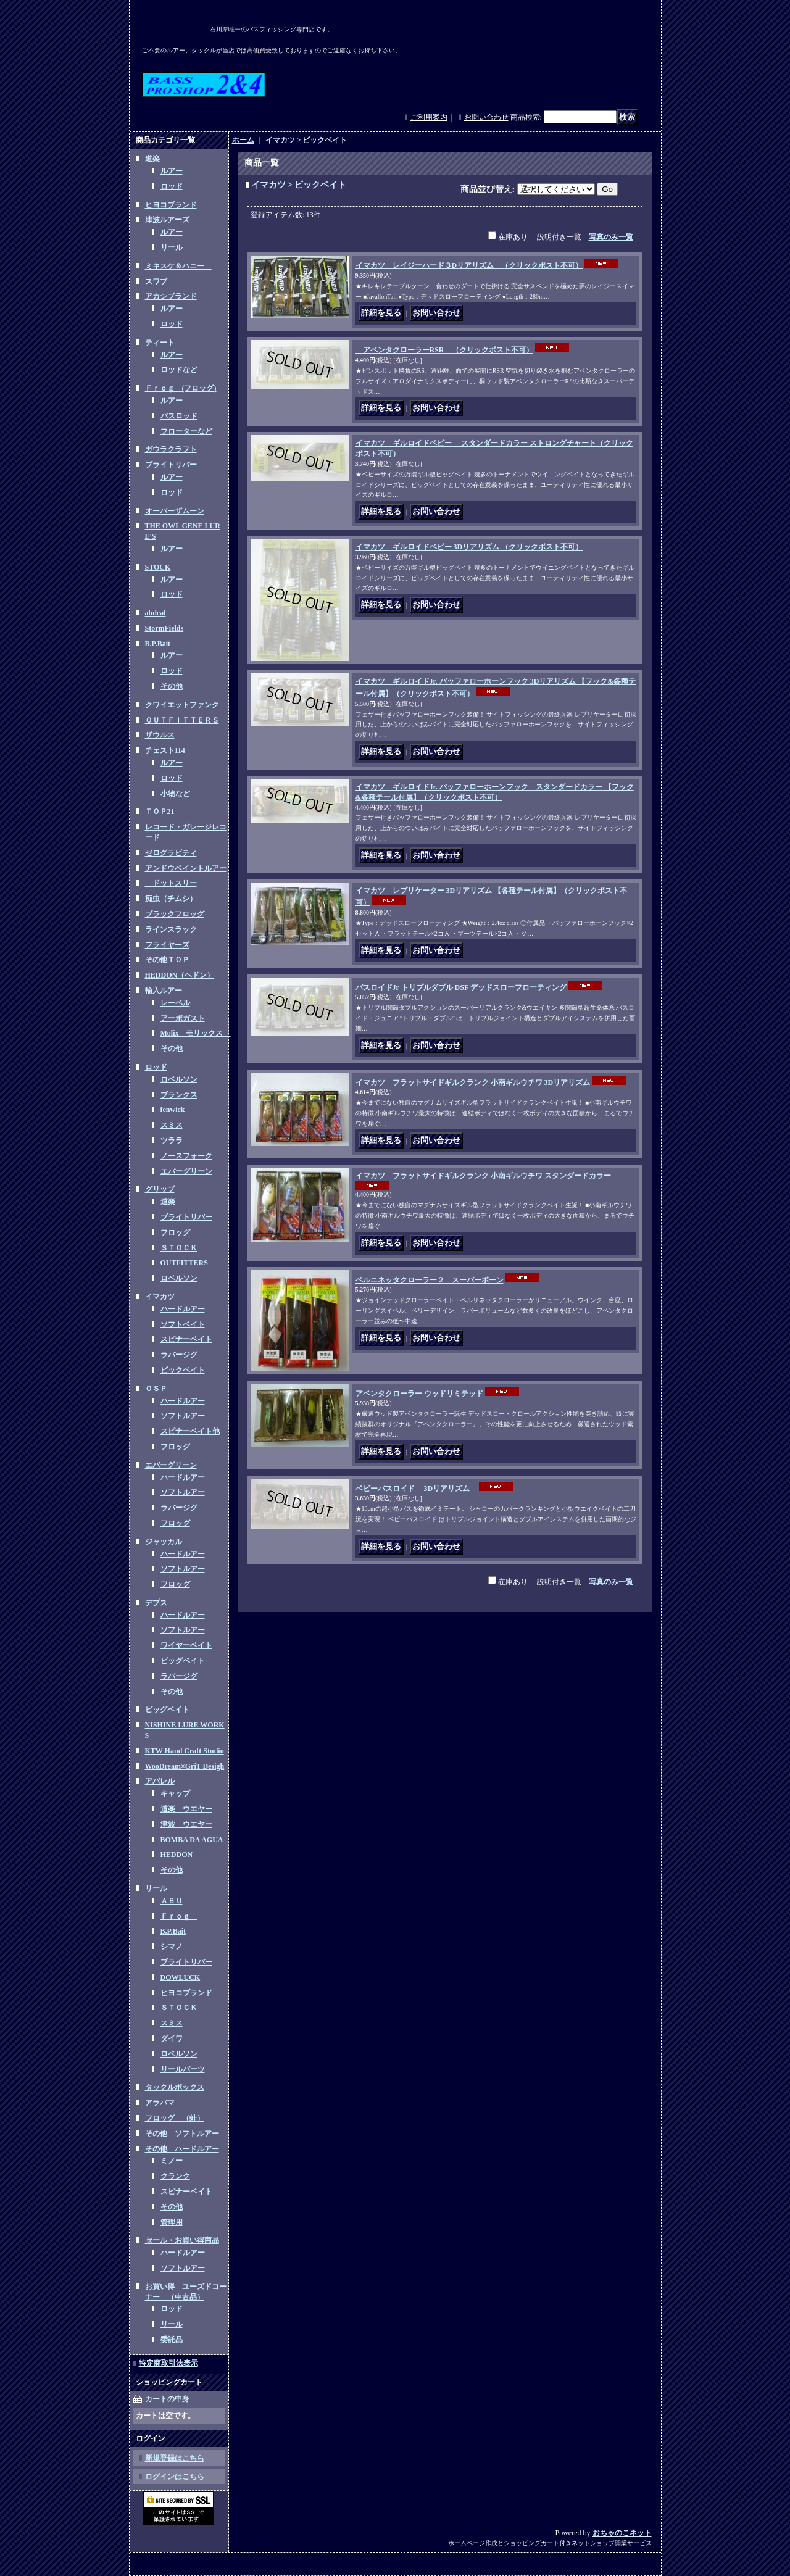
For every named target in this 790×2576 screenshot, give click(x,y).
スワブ (156, 281)
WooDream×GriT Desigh (185, 1766)
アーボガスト (182, 1018)
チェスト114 (165, 750)
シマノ (171, 1946)
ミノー (171, 2160)
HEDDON (176, 1854)
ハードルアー (182, 1309)
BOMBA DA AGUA (191, 1839)
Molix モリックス (195, 1033)
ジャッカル (163, 1541)
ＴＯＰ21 (160, 811)
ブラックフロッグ (174, 914)
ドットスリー (171, 883)
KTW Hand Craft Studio (184, 1751)
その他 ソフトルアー (182, 2133)
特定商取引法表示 (168, 2363)
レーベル (175, 1003)
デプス (156, 1602)
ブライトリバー (171, 464)
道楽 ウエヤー (186, 1809)
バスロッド (179, 416)
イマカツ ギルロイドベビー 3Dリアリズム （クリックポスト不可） (469, 546)
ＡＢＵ (171, 1901)
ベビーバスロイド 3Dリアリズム (417, 1488)
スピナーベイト (186, 1339)
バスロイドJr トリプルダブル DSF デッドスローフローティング (461, 987)
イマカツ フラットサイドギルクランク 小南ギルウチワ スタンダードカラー (483, 1175)
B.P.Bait (158, 643)
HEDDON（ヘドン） (180, 975)
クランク (175, 2176)
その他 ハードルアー (182, 2149)
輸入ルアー (163, 990)
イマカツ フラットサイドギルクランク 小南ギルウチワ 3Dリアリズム (473, 1082)
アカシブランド (171, 296)
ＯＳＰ (156, 1388)
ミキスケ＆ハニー (178, 266)
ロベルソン (179, 1079)
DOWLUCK (180, 1977)
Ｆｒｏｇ (179, 1916)
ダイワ (171, 2038)
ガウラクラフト (171, 449)
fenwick (172, 1109)
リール (171, 247)
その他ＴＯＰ (167, 959)
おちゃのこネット (622, 2532)
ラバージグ (179, 1354)
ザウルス (160, 735)
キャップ (175, 1793)
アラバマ (160, 2102)
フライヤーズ (167, 945)
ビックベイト (182, 1370)
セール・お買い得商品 (182, 2240)
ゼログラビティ (171, 853)
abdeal (155, 613)
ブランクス (179, 1095)
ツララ (171, 1140)
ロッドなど (179, 369)
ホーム (243, 140)
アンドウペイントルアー (186, 868)
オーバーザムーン (174, 511)
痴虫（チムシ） (171, 898)
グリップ (160, 1189)
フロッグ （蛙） (174, 2118)
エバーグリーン (186, 1171)
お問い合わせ (486, 117)
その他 (171, 686)
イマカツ (160, 1296)
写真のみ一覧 (611, 237)
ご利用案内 (428, 117)
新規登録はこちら (174, 2458)
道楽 (152, 158)
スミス (171, 1125)
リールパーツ (182, 2069)
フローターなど (186, 431)
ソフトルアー (182, 1415)
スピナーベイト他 (190, 1431)
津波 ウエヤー (186, 1824)
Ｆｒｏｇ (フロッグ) (181, 388)
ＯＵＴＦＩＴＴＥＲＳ (182, 720)
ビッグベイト (182, 1660)
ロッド (171, 186)
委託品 (171, 2339)
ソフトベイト (182, 1324)
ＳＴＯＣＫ (179, 1248)
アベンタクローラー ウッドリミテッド (419, 1393)
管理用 (171, 2222)
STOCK (158, 567)
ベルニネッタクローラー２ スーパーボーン (430, 1280)
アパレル (160, 1781)
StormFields (164, 628)
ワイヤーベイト (186, 1645)
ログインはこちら (174, 2476)
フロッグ (175, 1232)
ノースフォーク (186, 1156)
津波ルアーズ (167, 219)
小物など (175, 793)
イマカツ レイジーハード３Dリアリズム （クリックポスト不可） (469, 265)
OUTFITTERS (184, 1262)
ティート (160, 342)
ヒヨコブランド (171, 205)
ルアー (171, 171)
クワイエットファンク (182, 704)
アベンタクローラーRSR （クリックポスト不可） (444, 350)
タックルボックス (174, 2087)
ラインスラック (171, 929)
